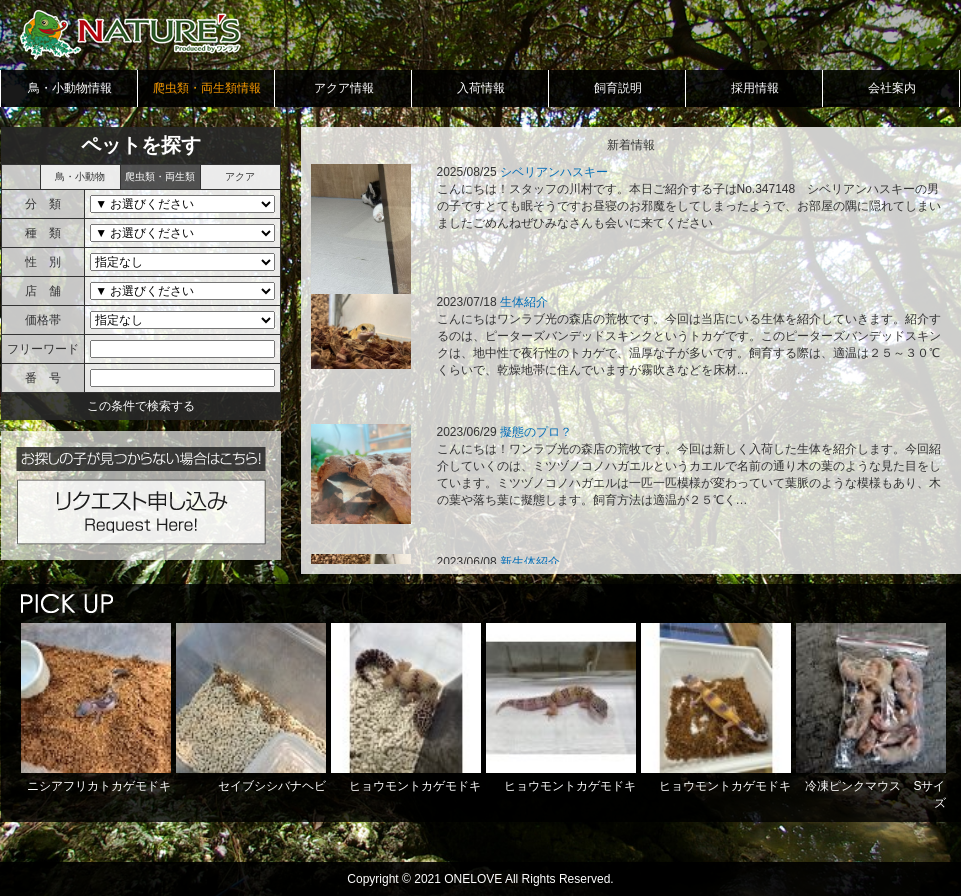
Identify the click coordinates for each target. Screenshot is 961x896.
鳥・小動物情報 (70, 88)
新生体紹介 (530, 562)
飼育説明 (618, 88)
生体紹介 (524, 302)
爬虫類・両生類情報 (207, 88)
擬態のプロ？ (536, 432)
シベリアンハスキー (554, 172)
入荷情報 (481, 88)
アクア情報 (344, 88)
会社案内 (892, 88)
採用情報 (755, 88)
